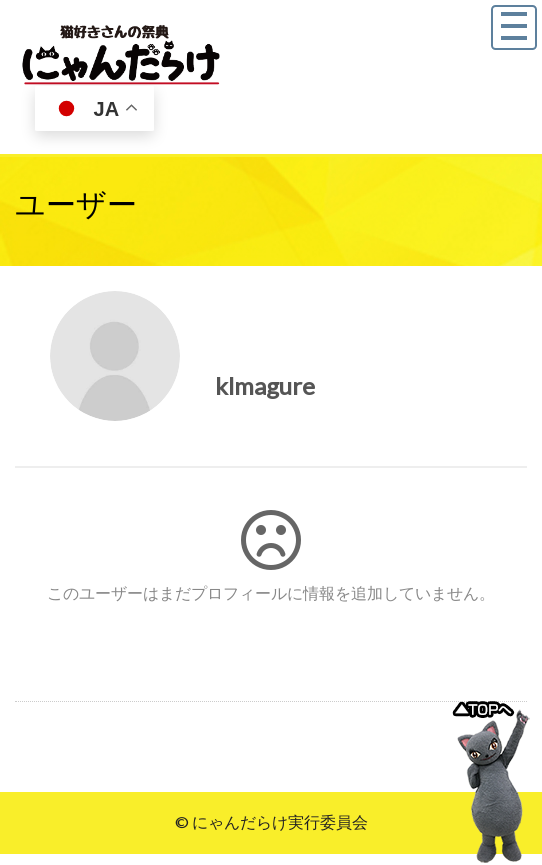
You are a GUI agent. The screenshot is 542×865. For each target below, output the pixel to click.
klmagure (265, 385)
